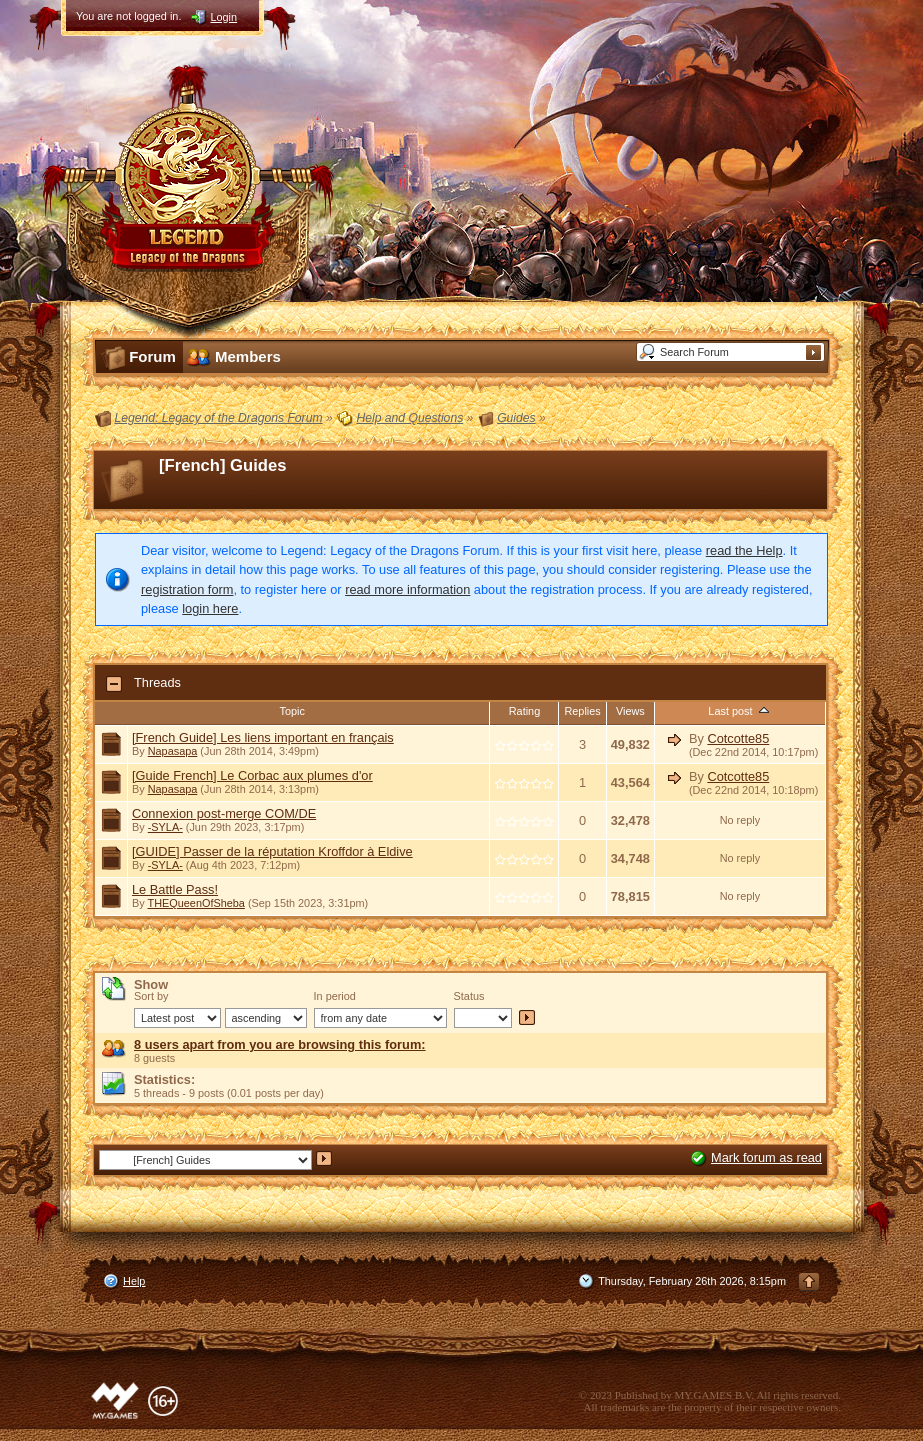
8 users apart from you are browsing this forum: (280, 1044)
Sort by (151, 996)
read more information (407, 589)
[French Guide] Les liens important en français (263, 737)
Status (469, 996)
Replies (582, 711)
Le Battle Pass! (175, 889)
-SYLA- (165, 827)
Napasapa (173, 751)
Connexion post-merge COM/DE (224, 813)
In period (335, 996)
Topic (292, 711)
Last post (739, 711)
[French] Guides (222, 465)
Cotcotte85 (738, 738)
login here (210, 608)
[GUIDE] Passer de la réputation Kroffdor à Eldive (272, 851)
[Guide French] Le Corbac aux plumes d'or (252, 775)
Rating (524, 711)
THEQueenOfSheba (196, 903)
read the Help (744, 550)
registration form (187, 589)
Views (630, 711)
